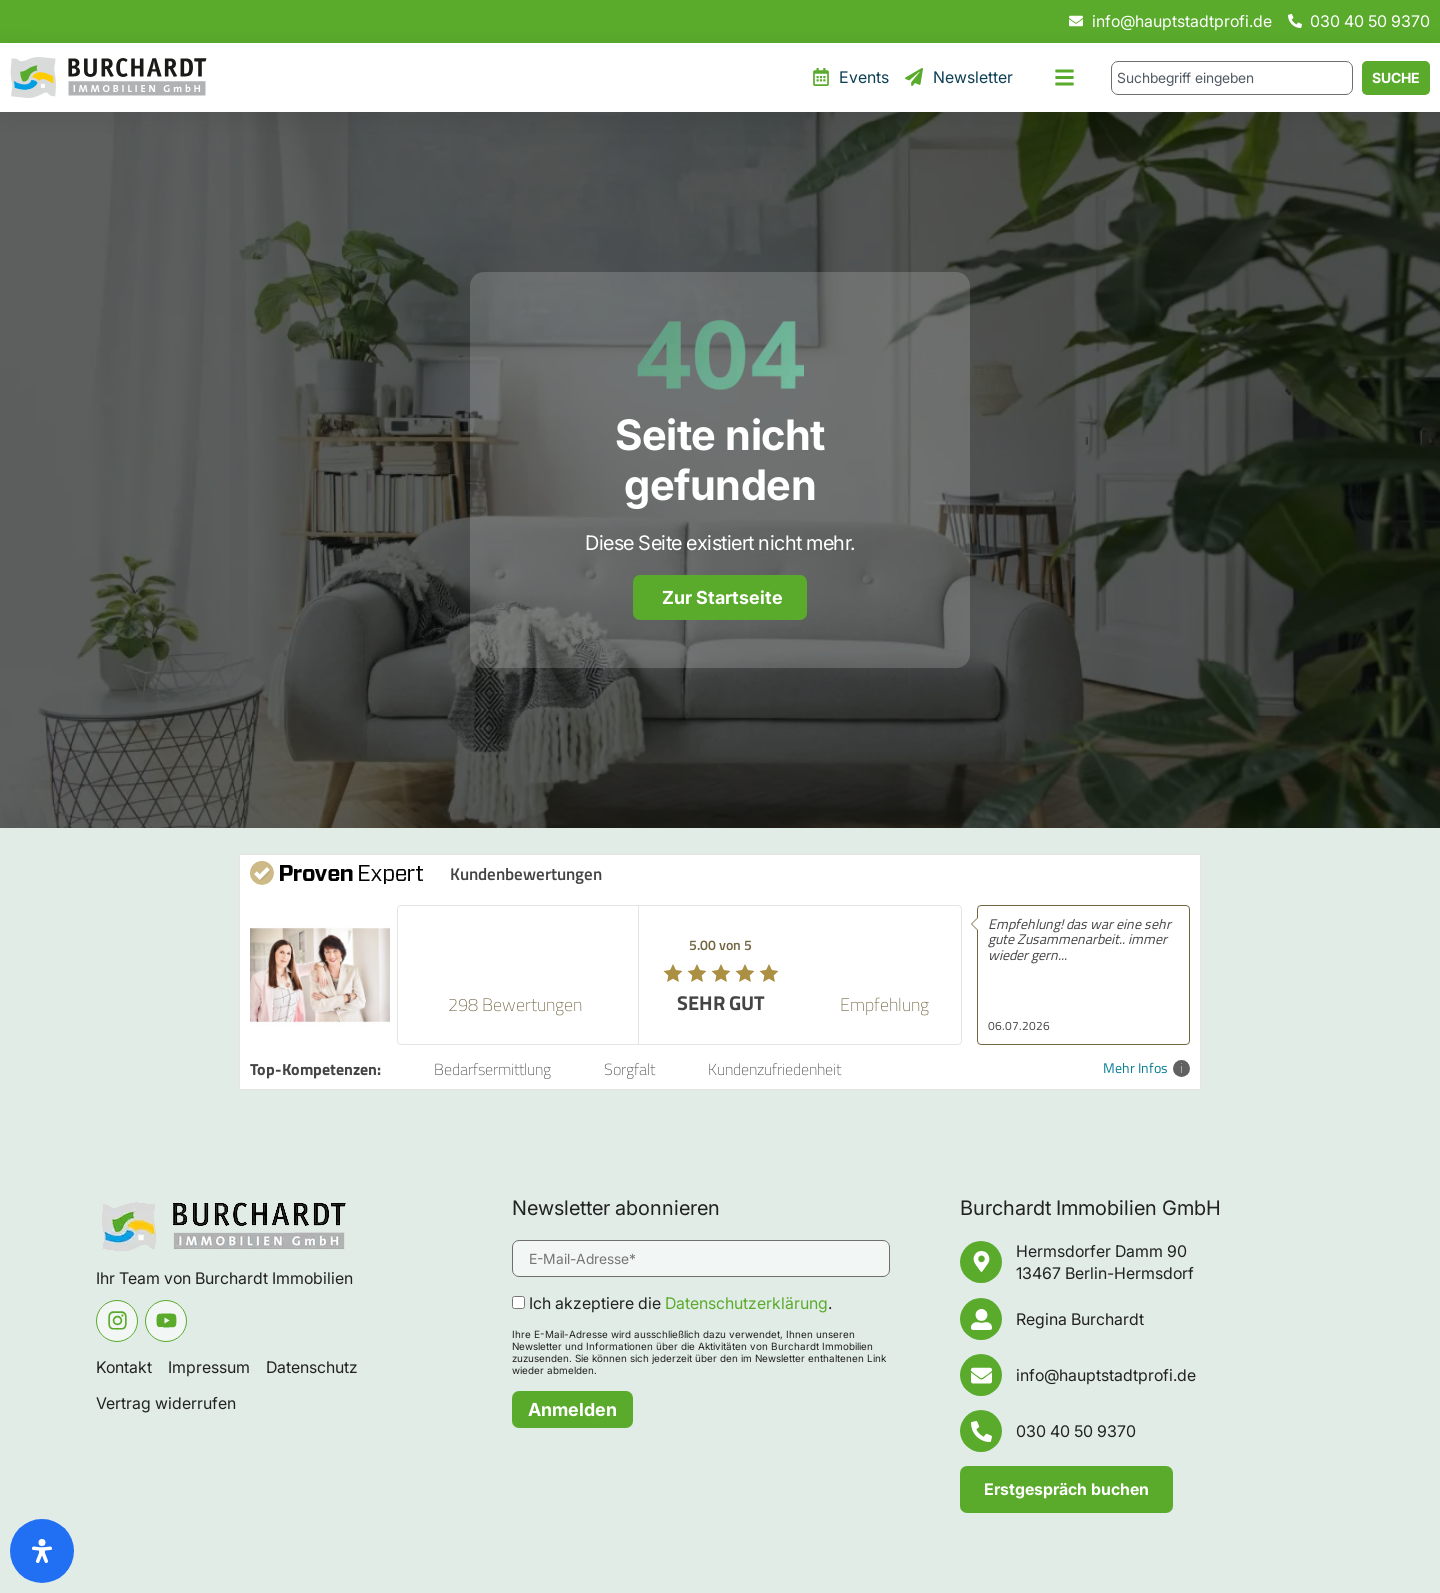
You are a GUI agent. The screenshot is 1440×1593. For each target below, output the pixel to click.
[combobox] (1232, 78)
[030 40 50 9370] (981, 1431)
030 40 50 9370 (1076, 1431)
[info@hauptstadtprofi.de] (981, 1375)
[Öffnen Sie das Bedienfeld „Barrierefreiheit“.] (42, 1551)
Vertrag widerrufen (166, 1403)
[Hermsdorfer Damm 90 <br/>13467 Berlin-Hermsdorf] (981, 1262)
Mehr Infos (1146, 1068)
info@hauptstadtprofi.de (1106, 1375)
